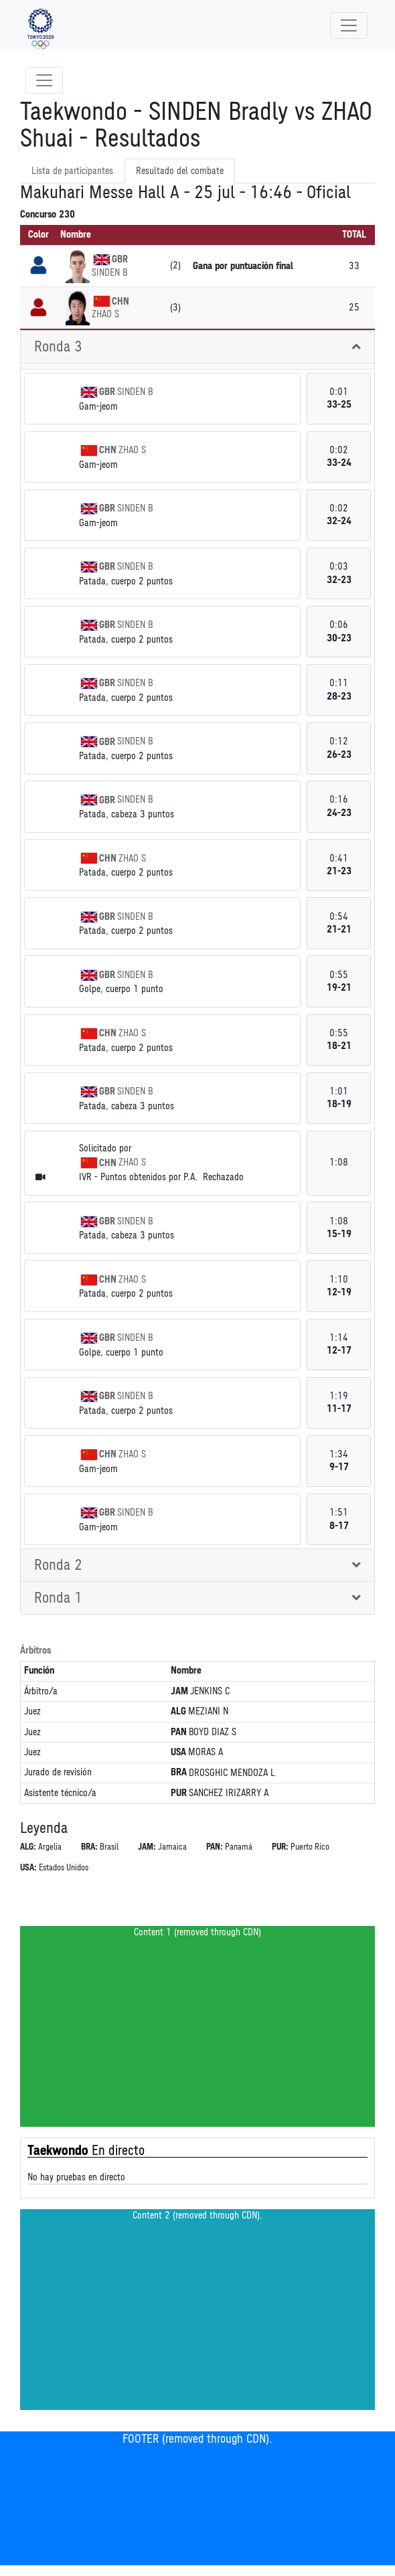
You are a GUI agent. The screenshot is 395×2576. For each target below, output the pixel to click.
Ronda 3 (58, 346)
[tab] (197, 347)
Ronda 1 (58, 1598)
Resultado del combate (180, 171)
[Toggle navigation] (349, 25)
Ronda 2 (58, 1565)
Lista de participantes (72, 171)
